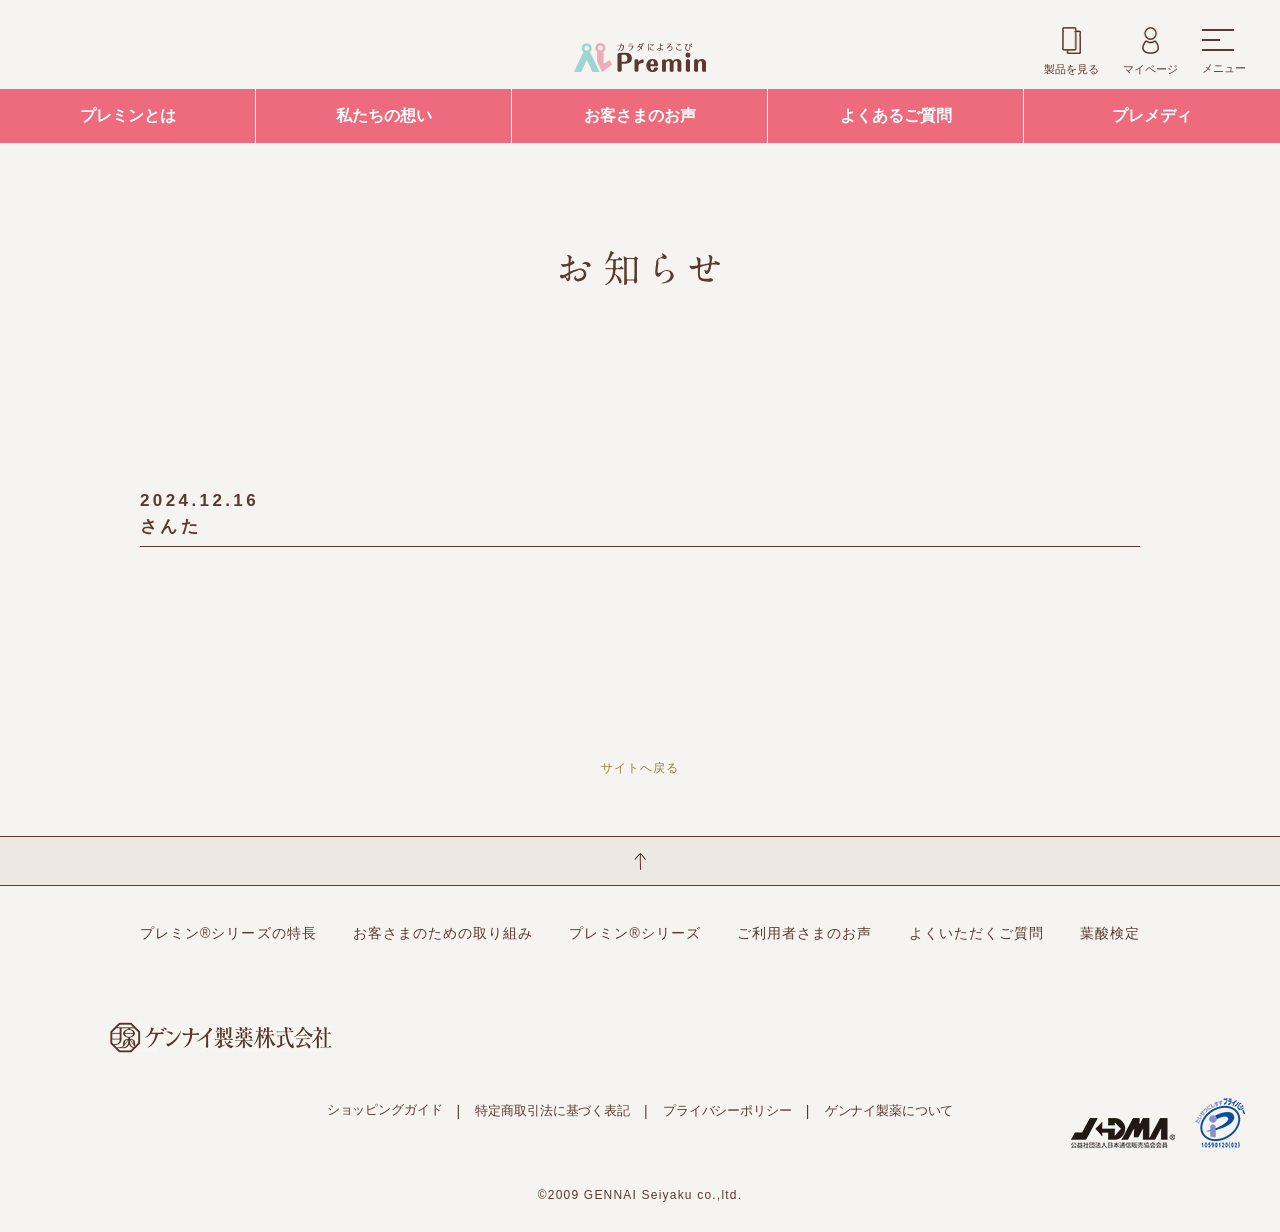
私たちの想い (384, 115)
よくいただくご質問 (976, 933)
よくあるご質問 (896, 115)
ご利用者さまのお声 (804, 933)
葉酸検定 (1110, 933)
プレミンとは (128, 115)
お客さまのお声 (640, 115)
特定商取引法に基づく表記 (552, 1110)
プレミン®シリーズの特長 (228, 933)
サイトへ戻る (640, 768)
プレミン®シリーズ (635, 933)
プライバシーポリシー (727, 1110)
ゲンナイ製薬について (889, 1110)
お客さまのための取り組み (443, 933)
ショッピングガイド (385, 1109)
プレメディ (1152, 115)
